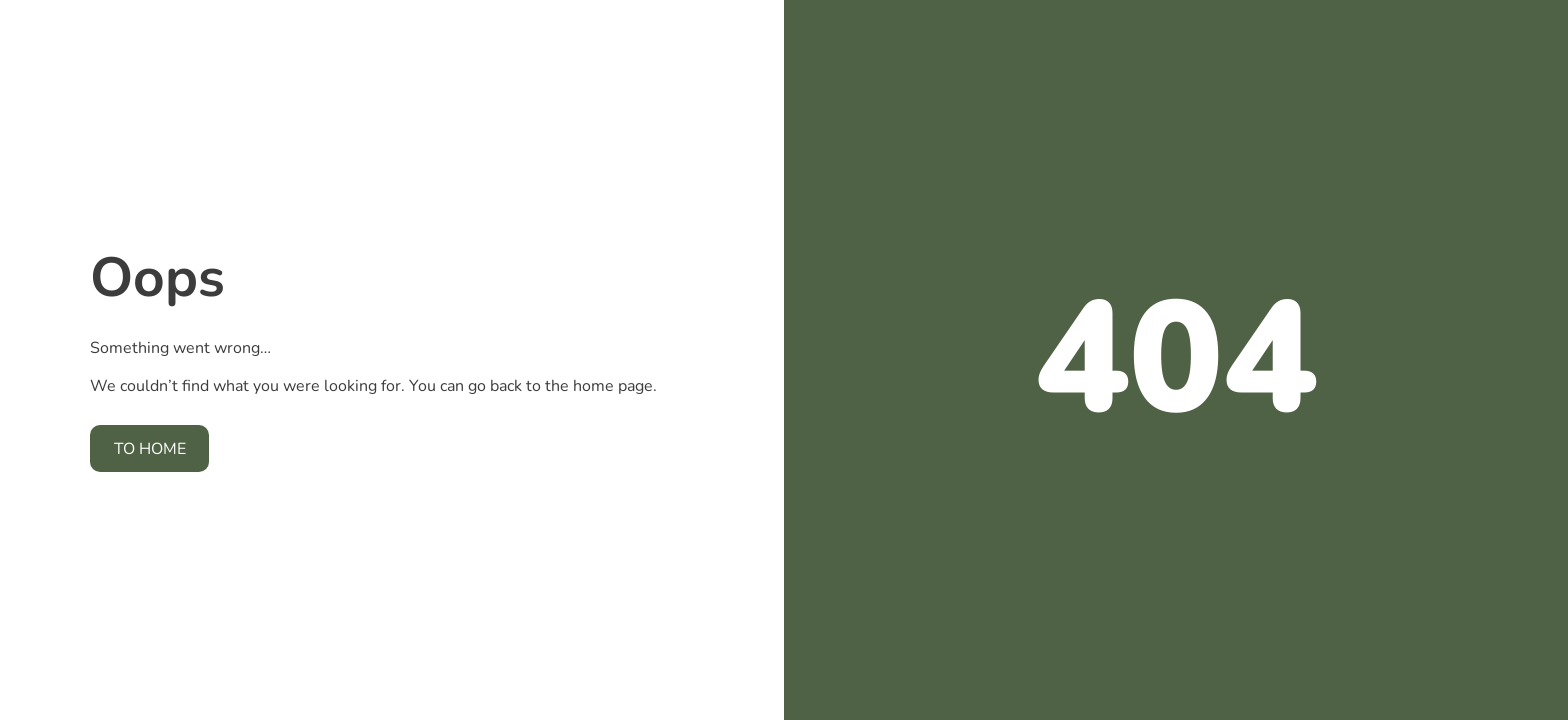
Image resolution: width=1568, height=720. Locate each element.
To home (150, 449)
